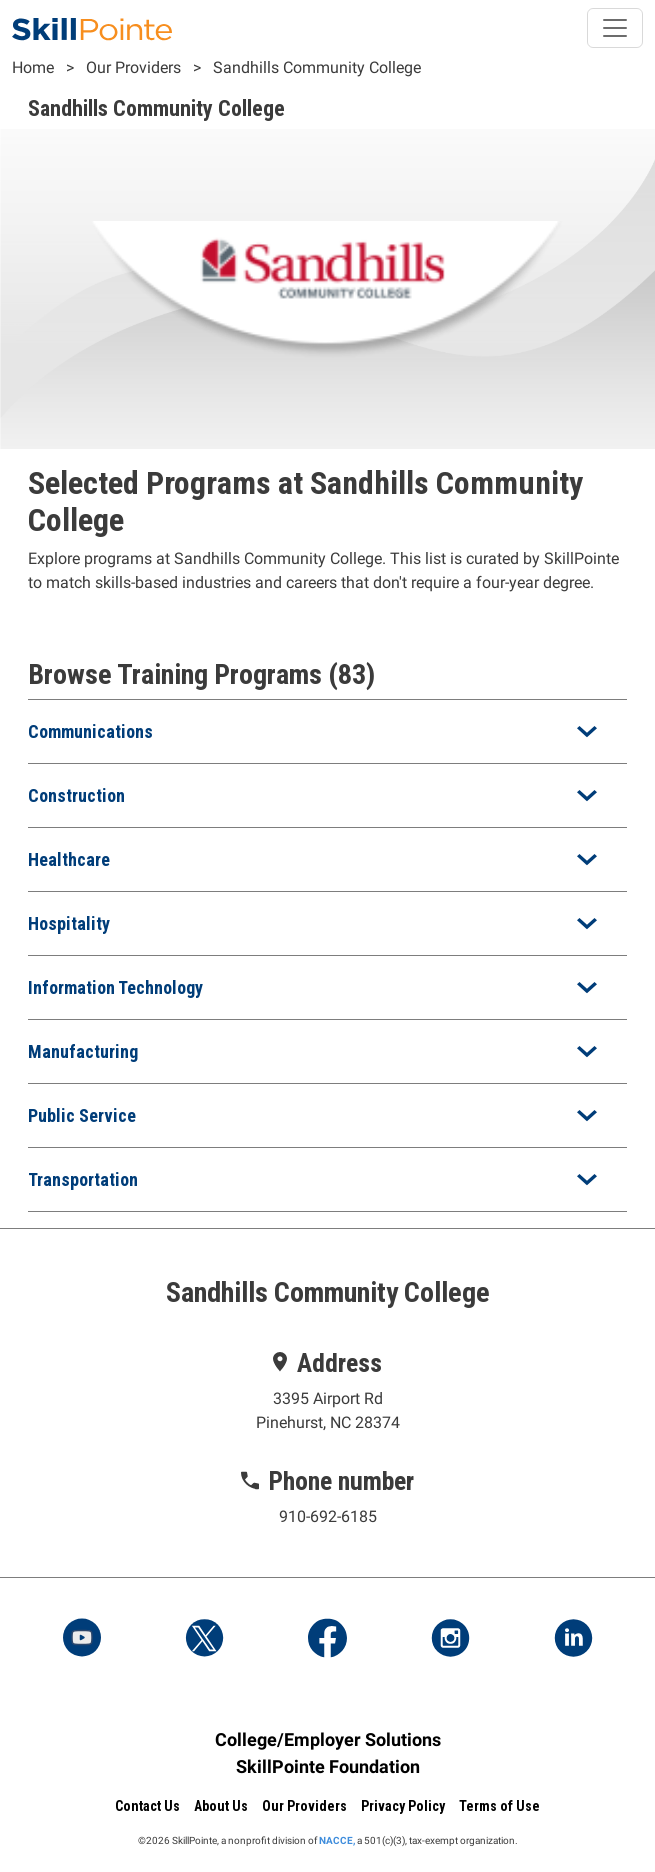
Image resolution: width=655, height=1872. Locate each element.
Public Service (82, 1115)
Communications (90, 731)
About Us (221, 1806)
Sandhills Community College (317, 67)
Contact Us (147, 1806)
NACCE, (337, 1840)
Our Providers (133, 67)
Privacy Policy (403, 1806)
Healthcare (69, 859)
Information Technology (115, 987)
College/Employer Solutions (328, 1739)
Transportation (83, 1179)
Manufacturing (83, 1051)
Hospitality (69, 923)
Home (33, 67)
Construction (76, 795)
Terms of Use (499, 1806)
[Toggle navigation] (615, 28)
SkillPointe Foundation (328, 1766)
